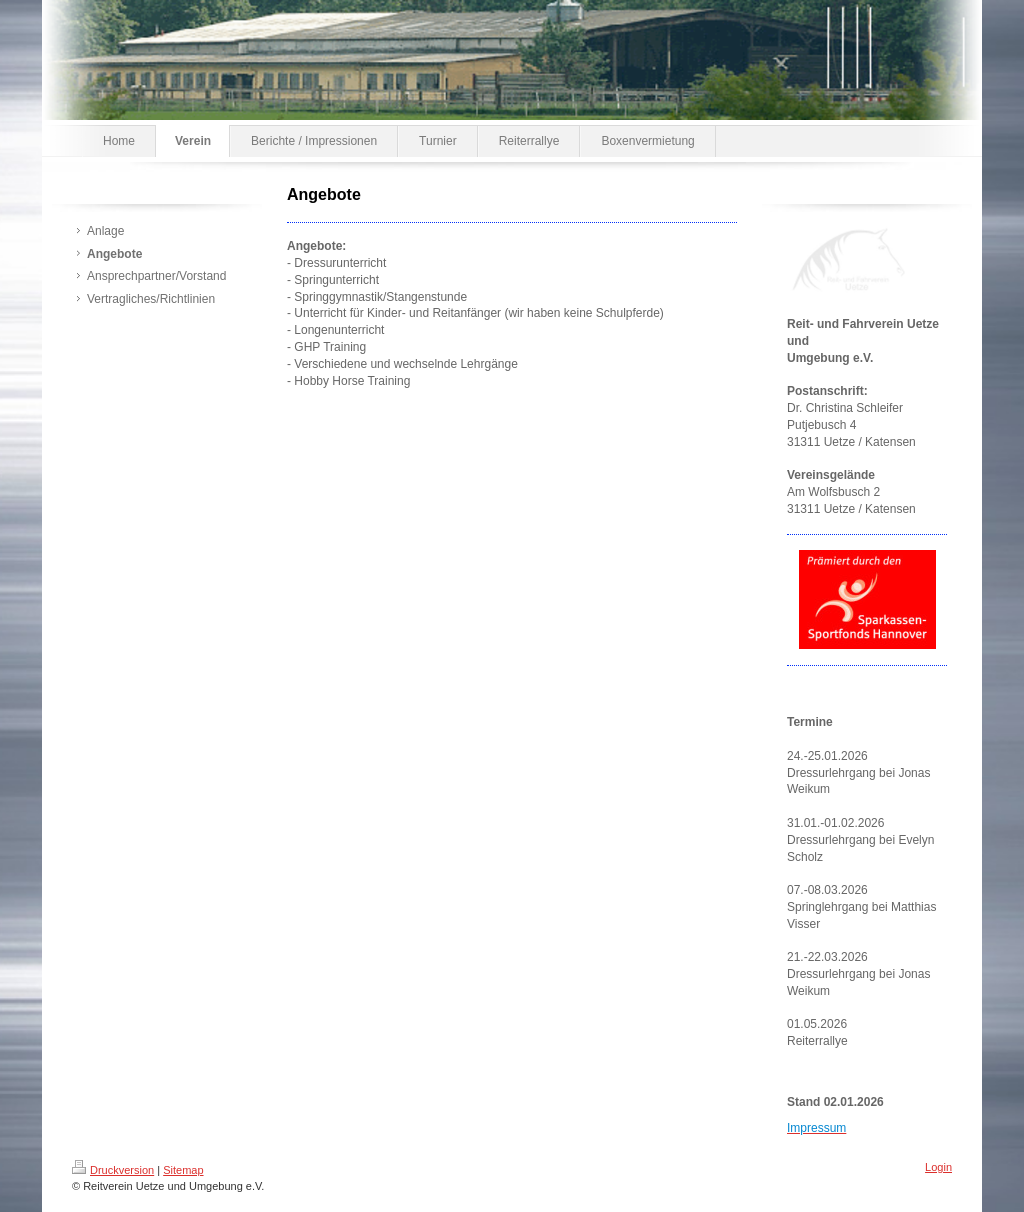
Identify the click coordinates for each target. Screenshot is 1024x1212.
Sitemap (183, 1170)
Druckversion (113, 1170)
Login (938, 1167)
